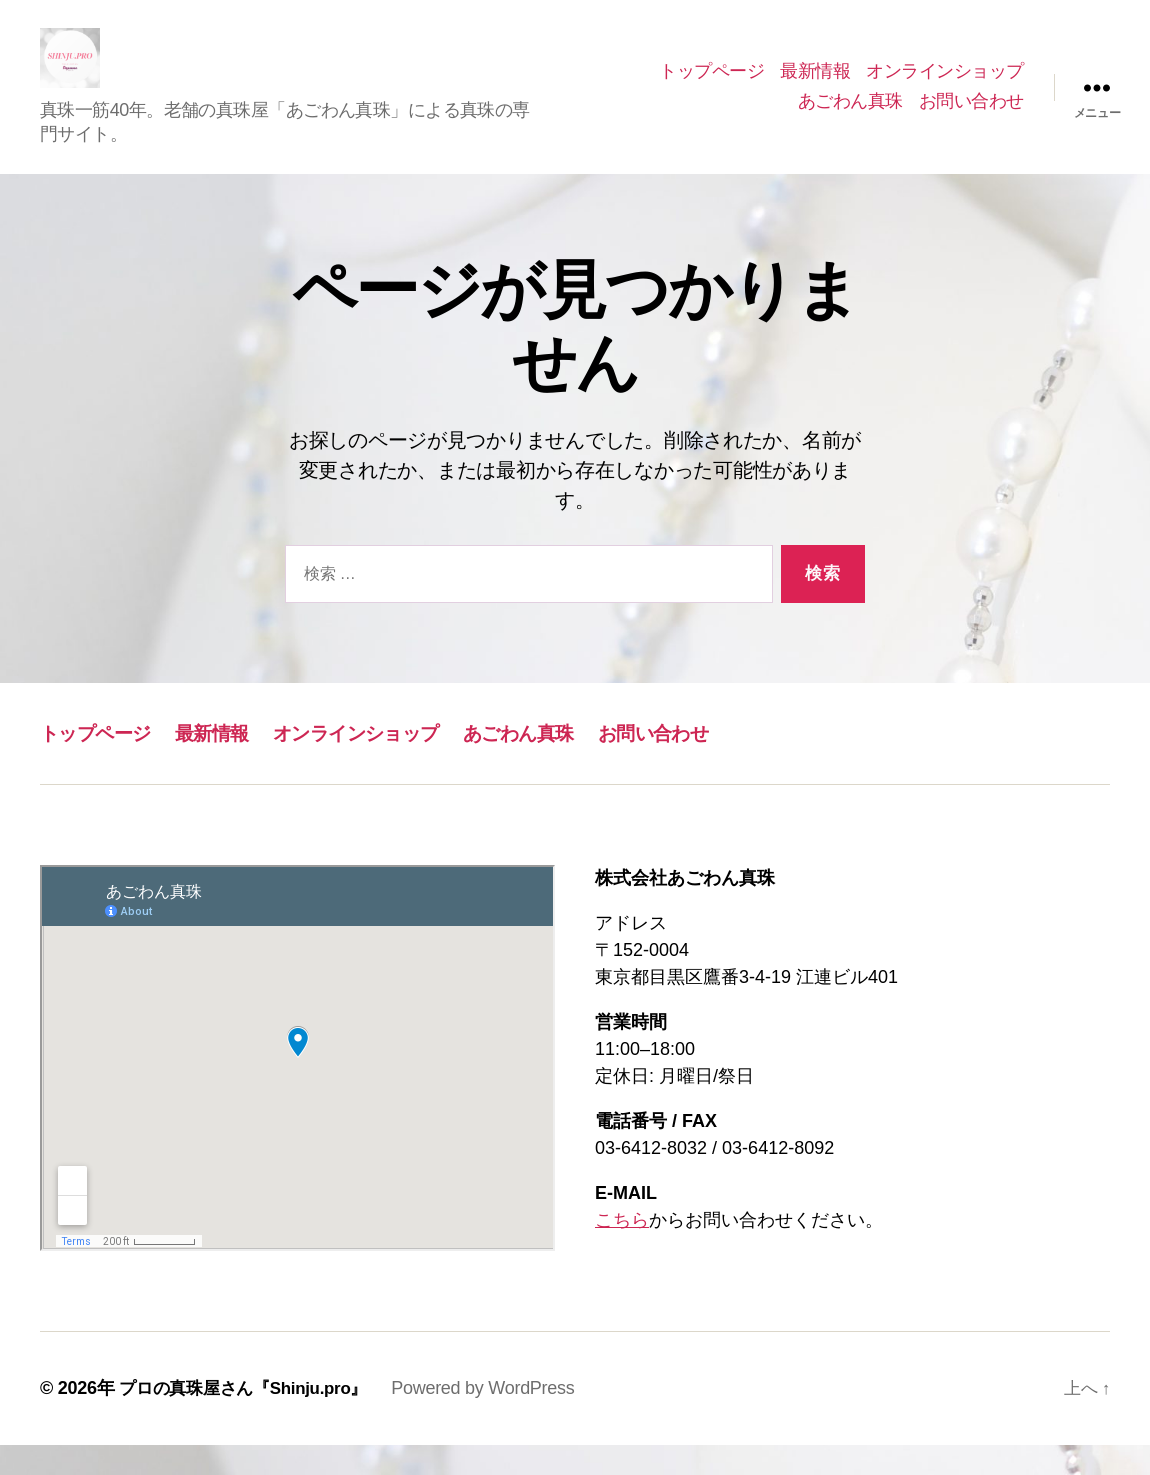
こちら (622, 1250)
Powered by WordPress (498, 1418)
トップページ (711, 86)
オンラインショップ (945, 86)
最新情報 (815, 86)
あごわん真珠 (850, 116)
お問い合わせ (971, 116)
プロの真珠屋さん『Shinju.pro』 (251, 1418)
